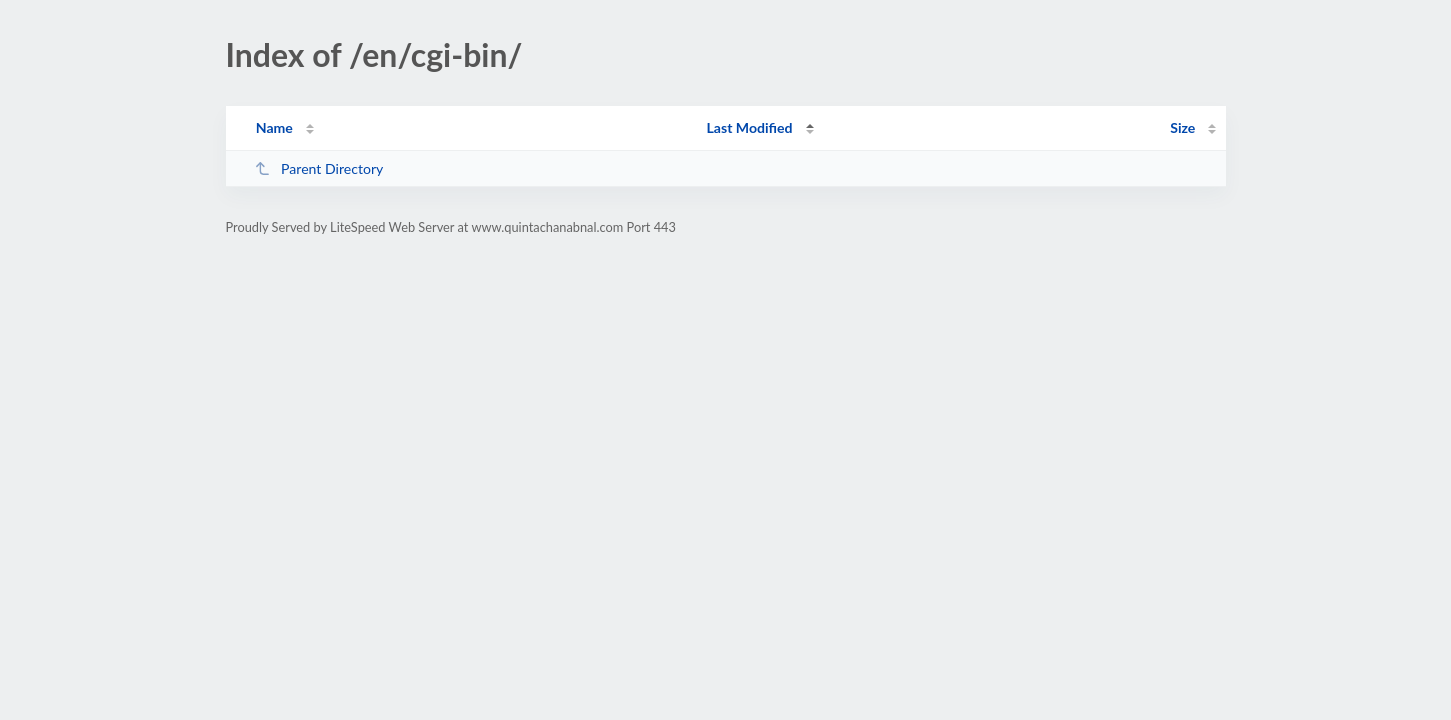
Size (1182, 127)
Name (274, 127)
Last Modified (750, 127)
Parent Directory (319, 168)
